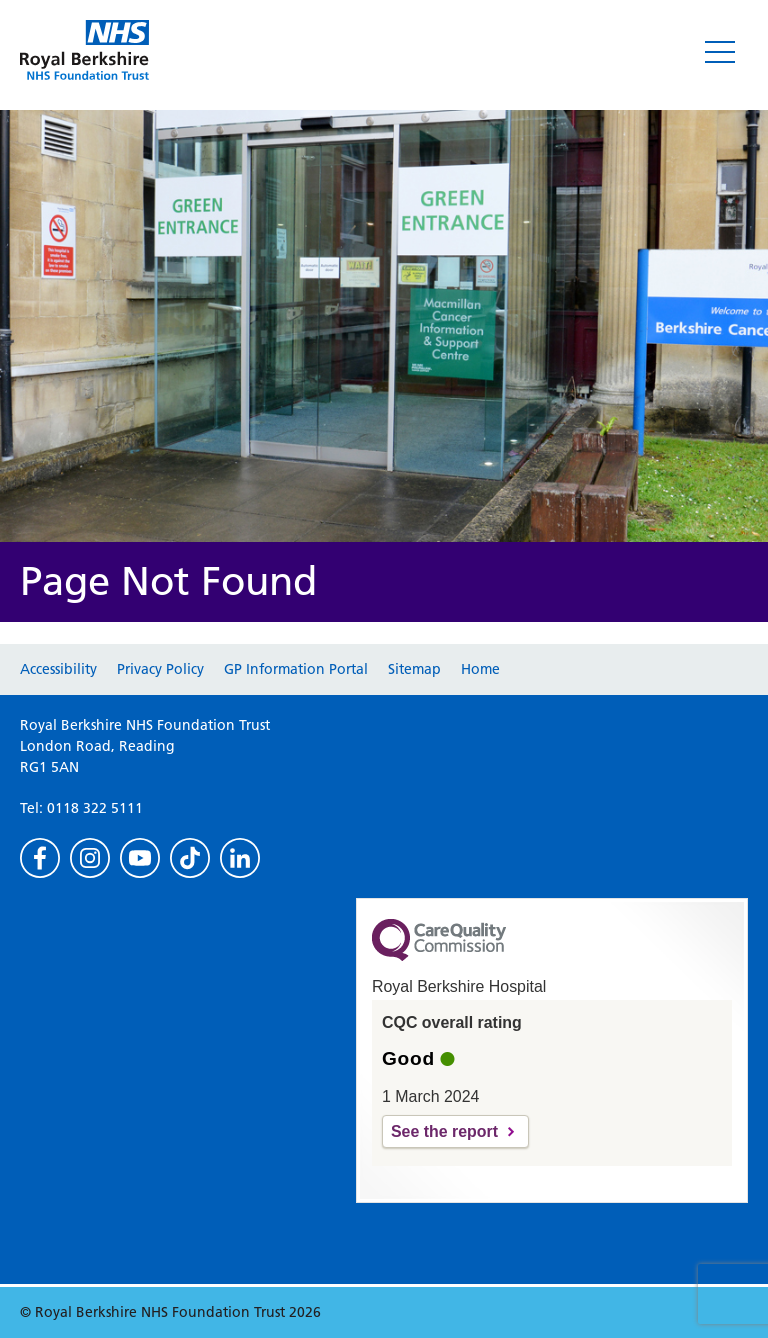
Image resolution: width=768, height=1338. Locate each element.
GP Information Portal (296, 669)
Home (480, 669)
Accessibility (58, 669)
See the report (444, 1131)
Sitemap (414, 669)
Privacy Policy (160, 669)
